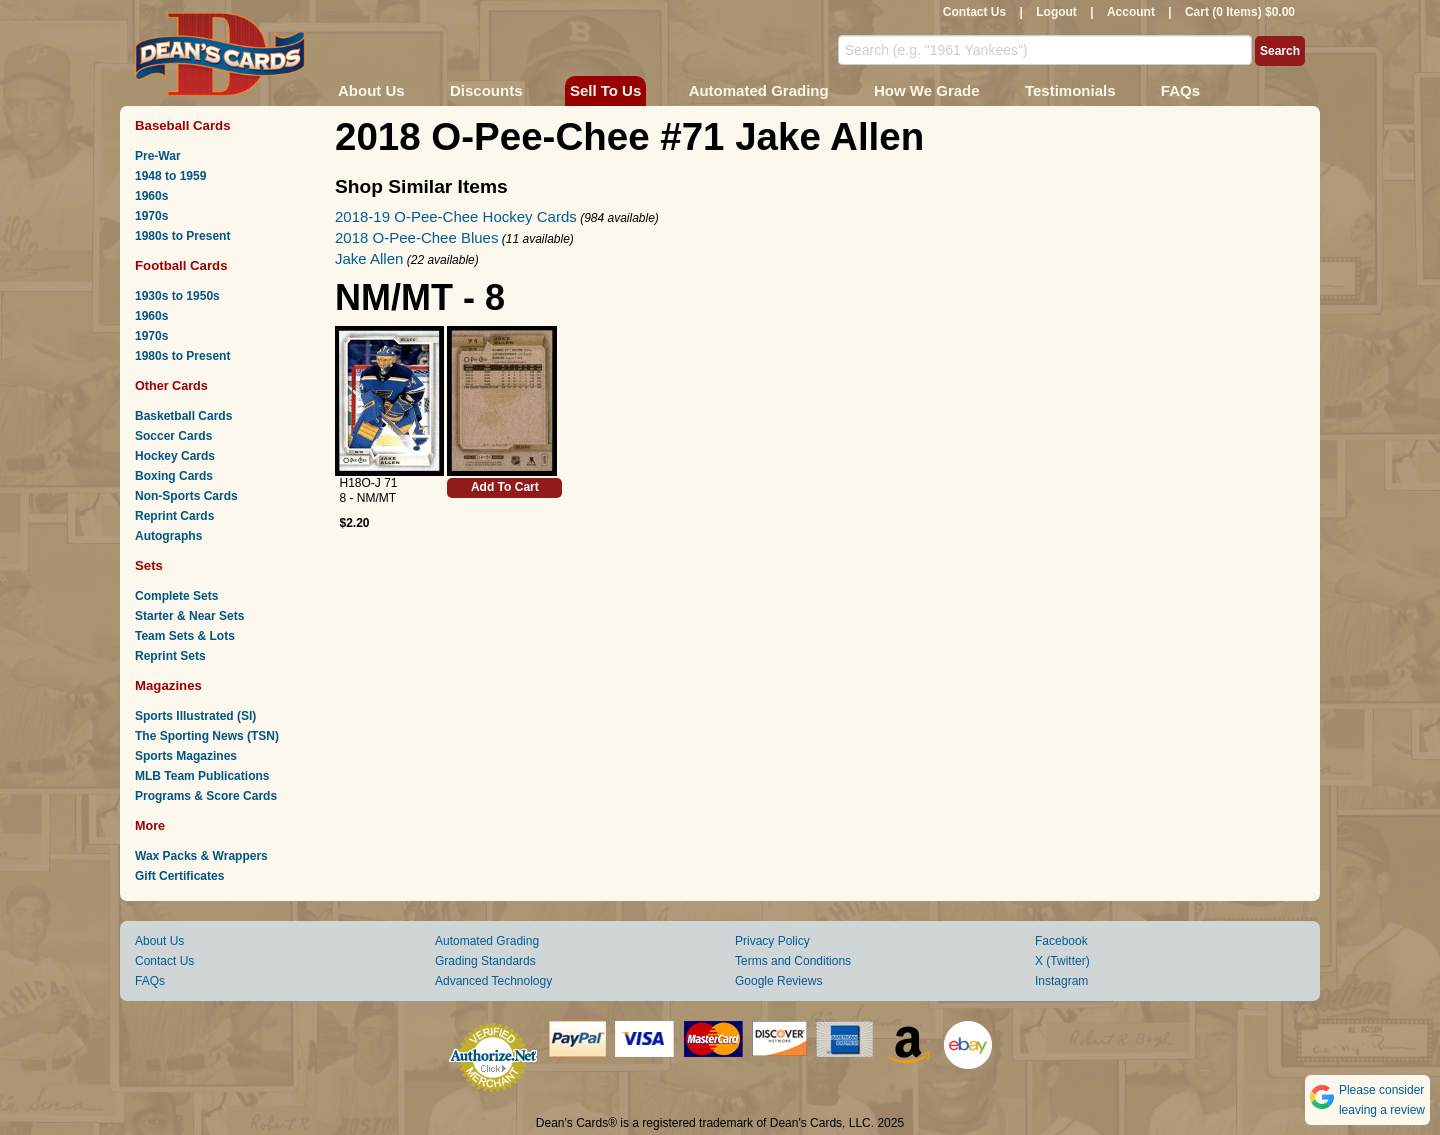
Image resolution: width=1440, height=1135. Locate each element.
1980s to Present (182, 236)
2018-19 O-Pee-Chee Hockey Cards (456, 216)
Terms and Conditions (793, 961)
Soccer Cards (173, 436)
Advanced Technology (493, 981)
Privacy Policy (772, 941)
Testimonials (1070, 90)
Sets (149, 565)
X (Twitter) (1062, 961)
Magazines (168, 685)
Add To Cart (505, 487)
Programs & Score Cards (206, 796)
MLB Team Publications (202, 776)
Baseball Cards (183, 125)
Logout (1056, 12)
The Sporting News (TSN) (207, 736)
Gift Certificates (179, 876)
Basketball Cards (183, 416)
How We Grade (927, 90)
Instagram (1061, 981)
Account (1131, 12)
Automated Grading (759, 90)
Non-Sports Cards (186, 496)
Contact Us (974, 12)
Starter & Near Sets (189, 616)
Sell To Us (605, 90)
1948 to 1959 (170, 176)
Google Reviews (778, 981)
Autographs (168, 536)
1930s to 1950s (177, 296)
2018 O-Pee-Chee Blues (416, 237)
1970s (151, 216)
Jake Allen (369, 258)
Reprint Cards (174, 516)
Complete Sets (176, 596)
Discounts (486, 90)
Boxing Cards (174, 476)
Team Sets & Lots (185, 636)
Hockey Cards (175, 456)
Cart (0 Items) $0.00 (1240, 12)
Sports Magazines (186, 756)
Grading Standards (485, 961)
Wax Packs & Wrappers (201, 856)
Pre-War (158, 156)
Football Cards (181, 265)
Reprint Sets (170, 656)
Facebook (1061, 941)
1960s (151, 196)
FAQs (1180, 90)
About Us (371, 90)
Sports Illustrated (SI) (195, 716)
